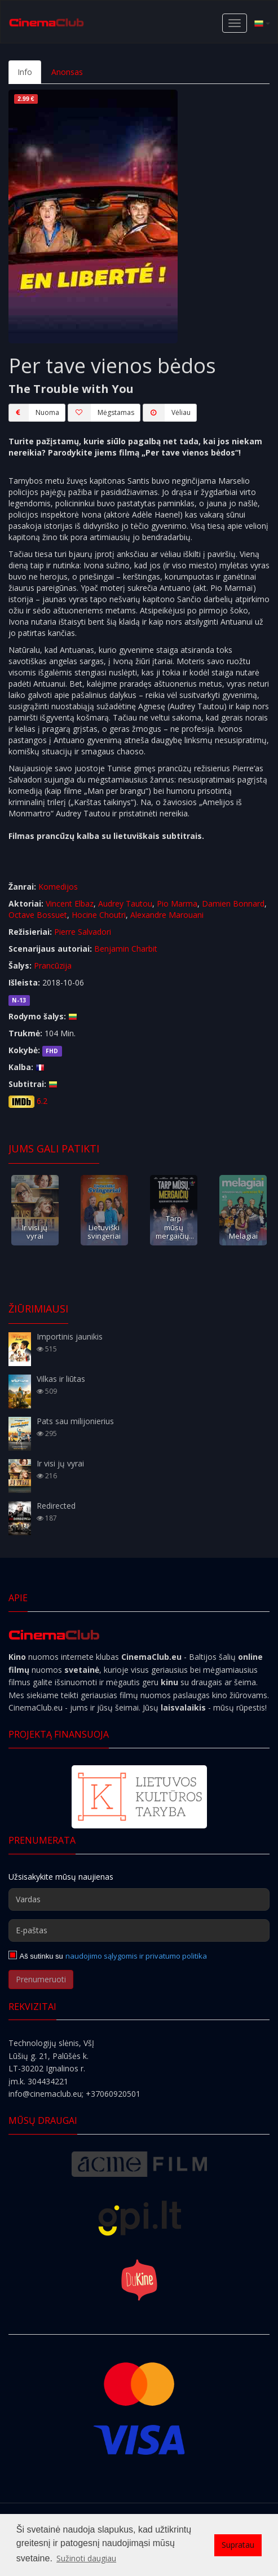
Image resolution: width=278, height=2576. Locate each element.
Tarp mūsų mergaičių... (175, 1227)
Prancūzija (53, 965)
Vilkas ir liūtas (61, 1378)
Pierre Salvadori (82, 931)
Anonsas (67, 72)
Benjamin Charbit (125, 948)
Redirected (56, 1505)
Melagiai (243, 1236)
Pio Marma (177, 903)
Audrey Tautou (125, 903)
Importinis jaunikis (70, 1336)
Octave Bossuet (37, 914)
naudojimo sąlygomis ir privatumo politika (136, 1956)
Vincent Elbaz (70, 903)
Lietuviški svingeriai (104, 1231)
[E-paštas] (139, 1930)
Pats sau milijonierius (75, 1421)
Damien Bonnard (233, 903)
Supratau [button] (238, 2544)
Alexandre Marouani (167, 914)
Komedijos (58, 886)
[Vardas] (139, 1899)
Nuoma (33, 413)
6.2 (42, 1100)
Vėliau (167, 413)
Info (24, 72)
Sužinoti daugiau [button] (86, 2558)
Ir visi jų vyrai (34, 1231)
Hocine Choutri (99, 914)
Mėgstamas (101, 413)
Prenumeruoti (41, 1979)
